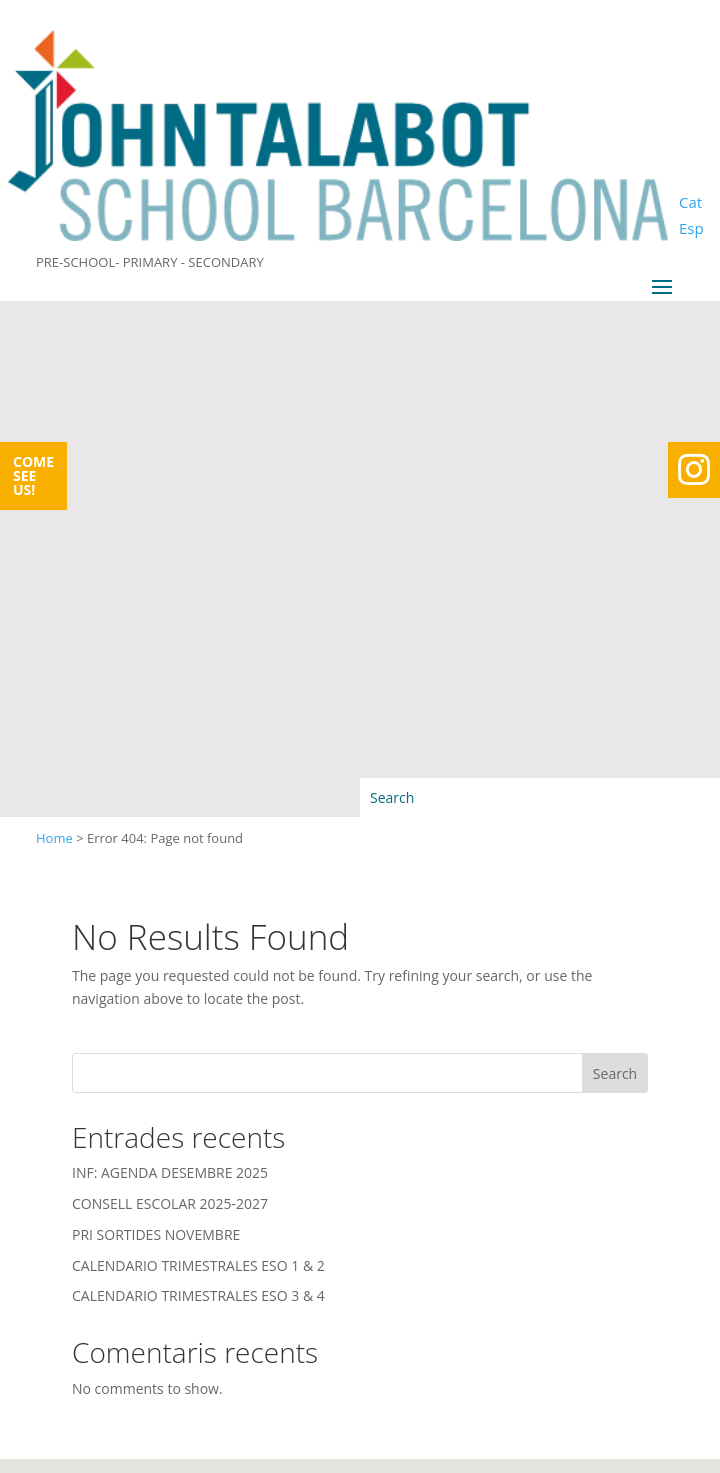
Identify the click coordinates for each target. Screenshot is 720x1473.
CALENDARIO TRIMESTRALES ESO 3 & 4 (198, 1295)
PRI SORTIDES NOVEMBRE (156, 1234)
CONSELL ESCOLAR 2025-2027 (170, 1203)
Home (54, 838)
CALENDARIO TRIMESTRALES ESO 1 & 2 (198, 1265)
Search (615, 1073)
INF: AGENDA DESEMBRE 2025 (170, 1172)
